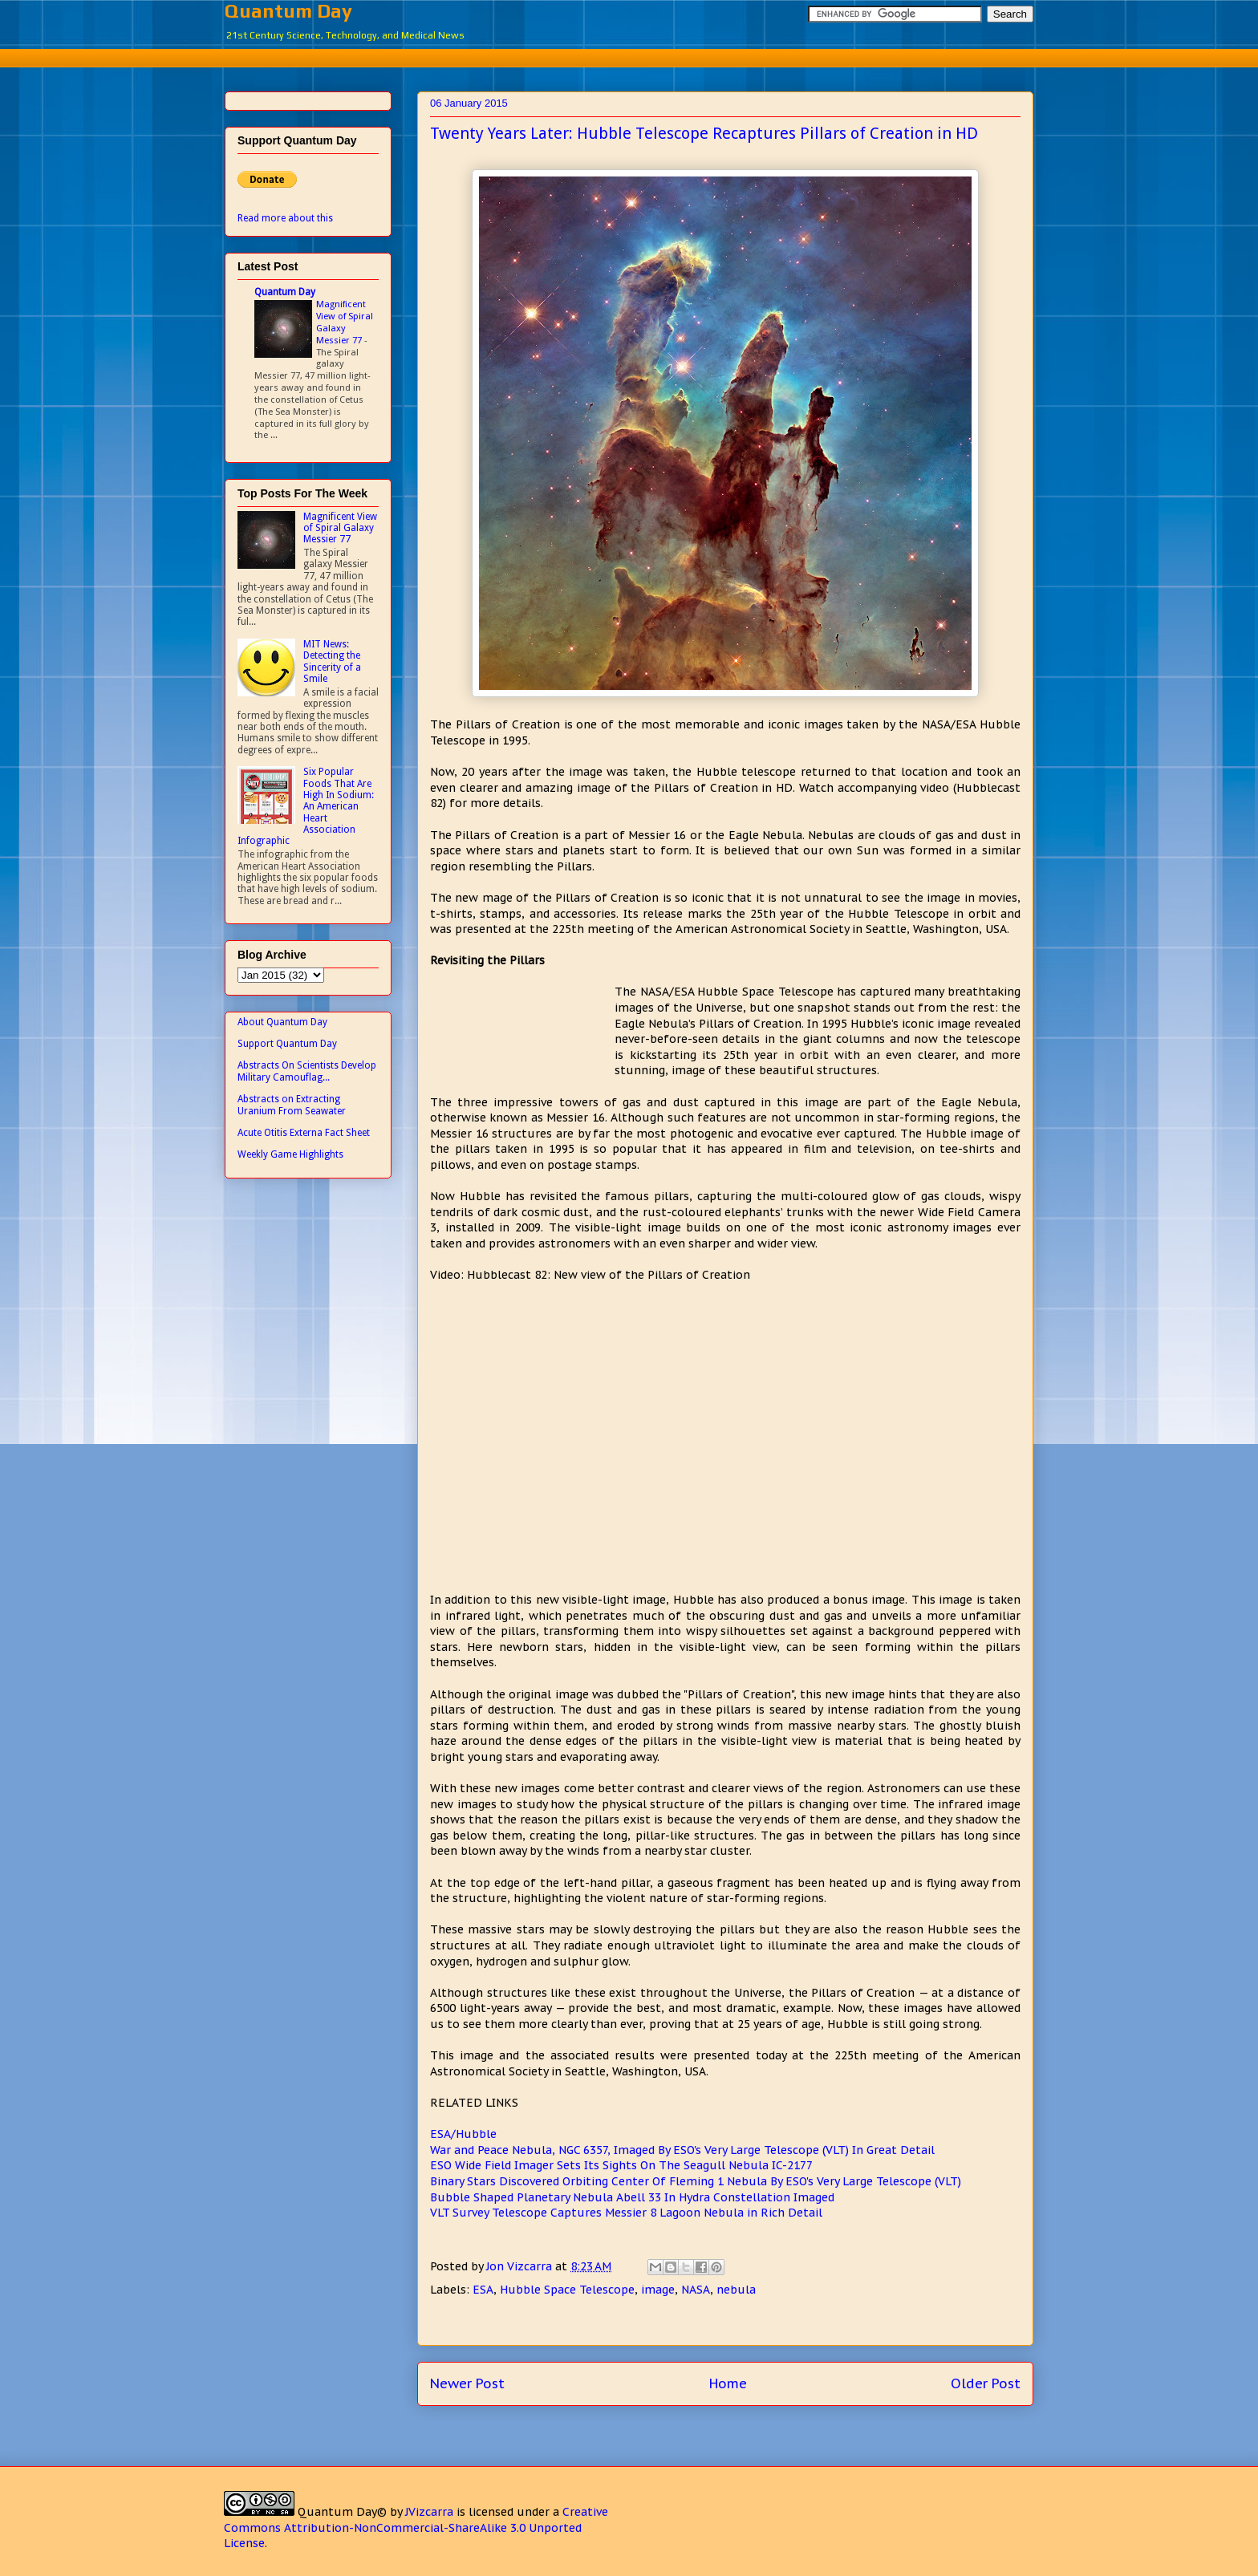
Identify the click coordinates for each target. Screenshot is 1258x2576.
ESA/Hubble (463, 2134)
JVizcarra (429, 2512)
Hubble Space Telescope (567, 2289)
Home (728, 2383)
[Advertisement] (629, 56)
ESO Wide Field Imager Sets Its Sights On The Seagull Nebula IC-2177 (621, 2165)
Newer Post (467, 2383)
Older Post (986, 2383)
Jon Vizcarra (520, 2266)
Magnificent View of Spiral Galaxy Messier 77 (344, 321)
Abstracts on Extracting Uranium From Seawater (291, 1104)
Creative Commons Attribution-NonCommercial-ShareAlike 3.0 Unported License (416, 2527)
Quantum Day (288, 11)
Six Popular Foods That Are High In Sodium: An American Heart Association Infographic (305, 806)
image (658, 2289)
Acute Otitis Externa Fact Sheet (303, 1132)
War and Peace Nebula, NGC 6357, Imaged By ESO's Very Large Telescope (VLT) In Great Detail (682, 2150)
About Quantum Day (282, 1022)
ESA (483, 2289)
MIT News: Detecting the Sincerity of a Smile (332, 661)
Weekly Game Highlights (290, 1154)
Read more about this (285, 218)
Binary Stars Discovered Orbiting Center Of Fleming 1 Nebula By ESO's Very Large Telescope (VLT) (695, 2181)
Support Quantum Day (287, 1043)
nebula (736, 2289)
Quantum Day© (342, 2512)
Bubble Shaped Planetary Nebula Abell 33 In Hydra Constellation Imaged (632, 2197)
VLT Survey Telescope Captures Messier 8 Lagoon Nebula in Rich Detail (626, 2212)
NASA (695, 2289)
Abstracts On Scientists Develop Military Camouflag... (306, 1071)
